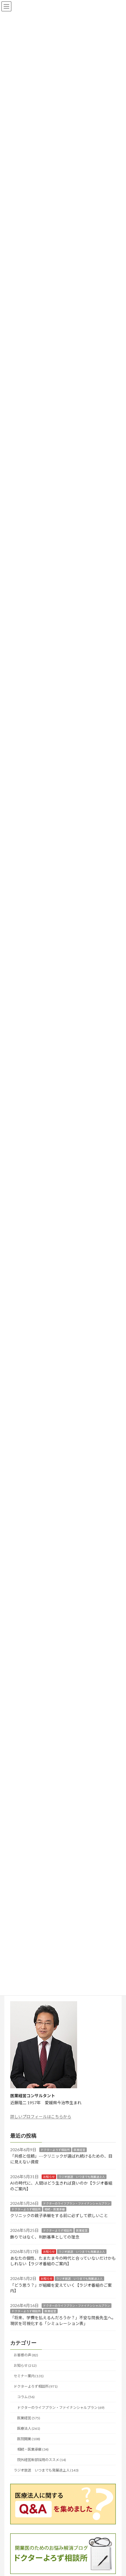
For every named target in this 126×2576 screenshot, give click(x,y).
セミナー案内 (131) (29, 2376)
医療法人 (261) (28, 2428)
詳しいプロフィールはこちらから (40, 2116)
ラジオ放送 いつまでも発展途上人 (81, 2176)
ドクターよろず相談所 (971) (36, 2386)
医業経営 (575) (28, 2418)
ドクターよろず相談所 (55, 2150)
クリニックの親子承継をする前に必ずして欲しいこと (59, 2215)
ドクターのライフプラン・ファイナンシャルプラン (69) (60, 2407)
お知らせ (49, 2176)
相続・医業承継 (55, 2209)
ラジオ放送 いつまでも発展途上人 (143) (46, 2470)
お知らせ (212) (25, 2365)
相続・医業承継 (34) (33, 2449)
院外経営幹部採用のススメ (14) (41, 2460)
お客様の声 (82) (26, 2355)
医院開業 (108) (28, 2439)
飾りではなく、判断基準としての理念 (44, 2236)
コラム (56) (26, 2397)
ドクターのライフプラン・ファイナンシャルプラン (76, 2203)
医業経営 (79, 2150)
